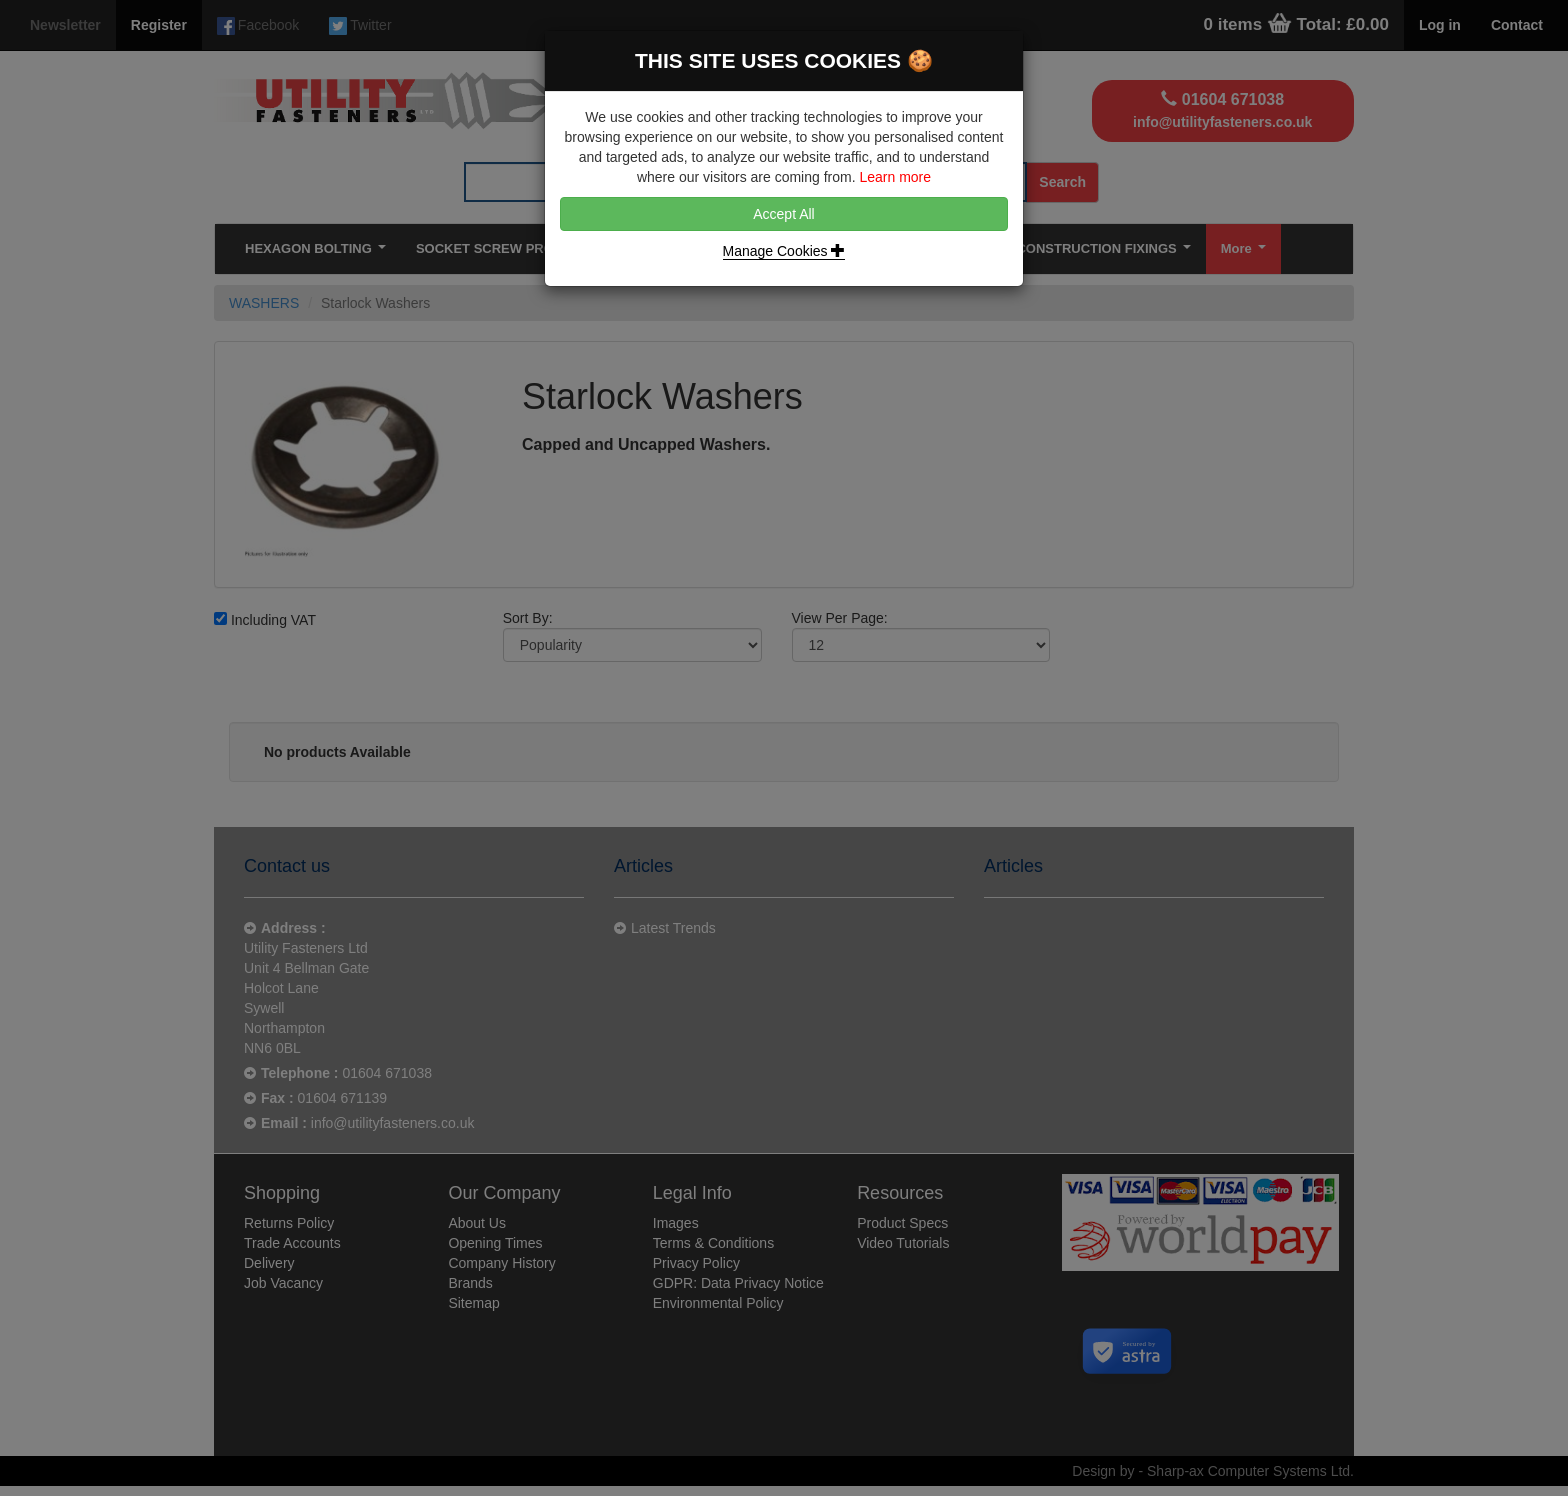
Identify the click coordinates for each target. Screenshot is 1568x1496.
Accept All (783, 214)
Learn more (895, 177)
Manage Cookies (784, 251)
